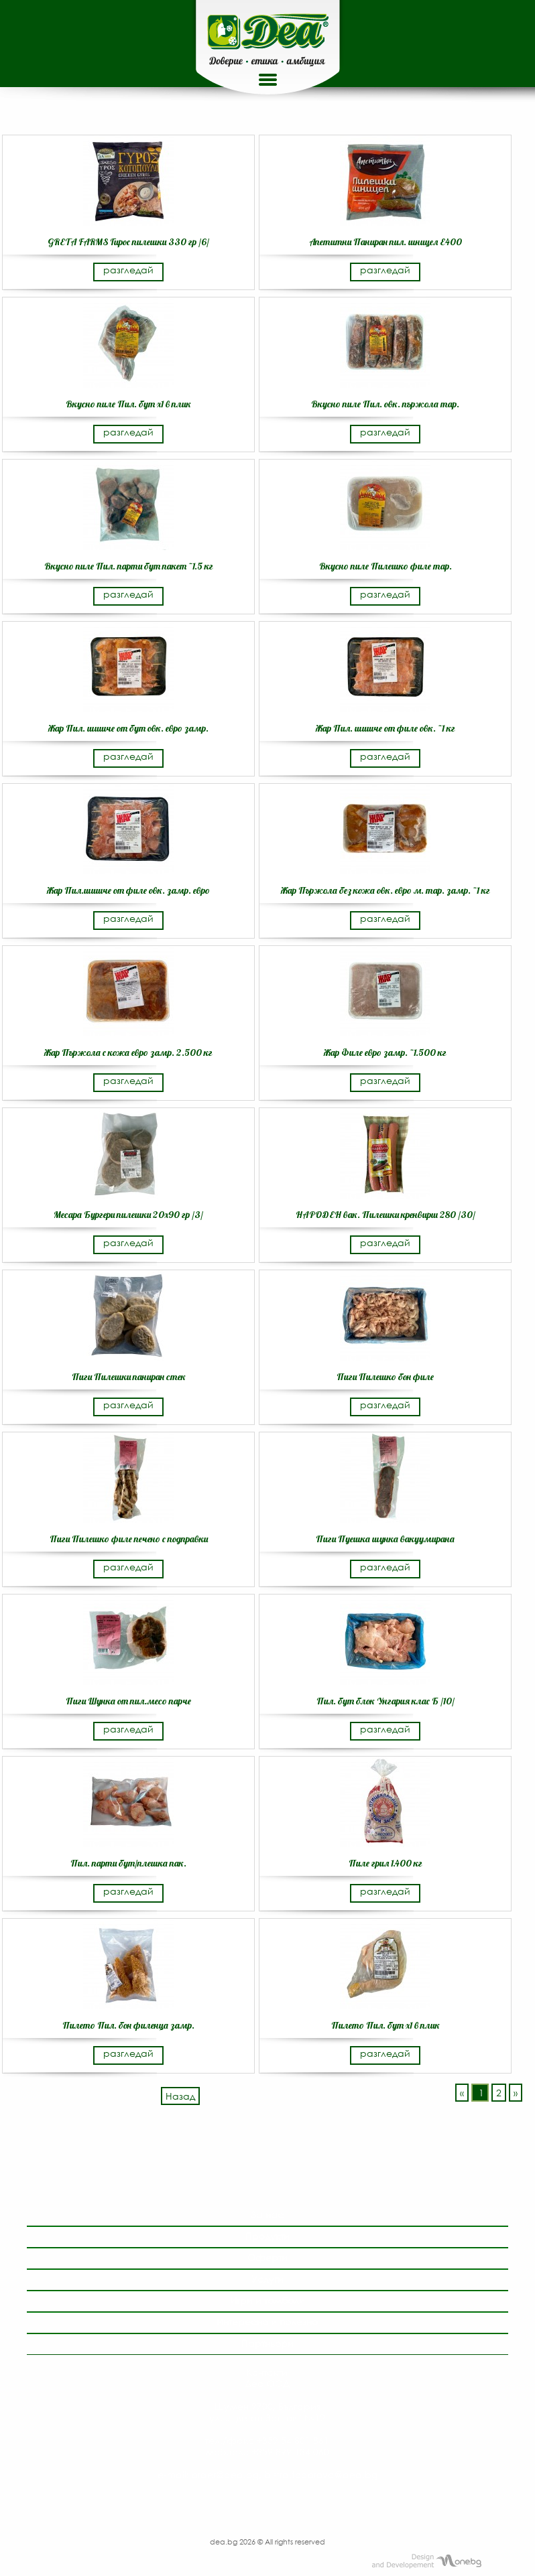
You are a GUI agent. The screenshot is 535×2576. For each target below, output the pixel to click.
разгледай (128, 269)
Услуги (267, 2279)
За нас (267, 2214)
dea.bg (224, 2541)
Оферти (267, 2257)
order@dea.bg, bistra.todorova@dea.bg (284, 2474)
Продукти (267, 2236)
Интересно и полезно (267, 2321)
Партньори (267, 2343)
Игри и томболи (267, 2300)
